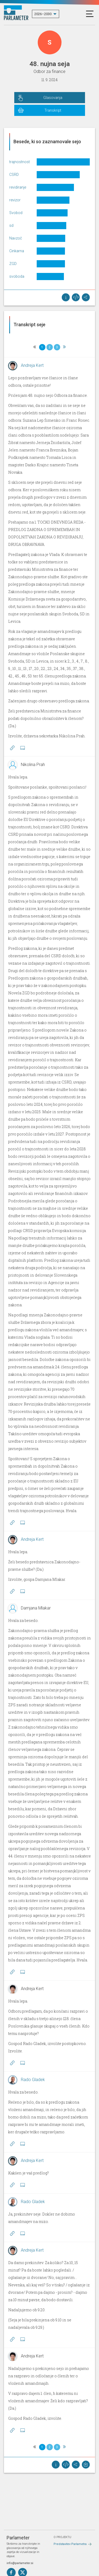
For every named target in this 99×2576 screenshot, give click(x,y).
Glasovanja (52, 97)
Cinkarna (16, 251)
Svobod (15, 213)
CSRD (14, 174)
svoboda (16, 276)
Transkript (52, 110)
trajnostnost (19, 162)
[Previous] (35, 347)
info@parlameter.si (20, 2563)
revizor (15, 200)
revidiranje (17, 187)
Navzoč (15, 238)
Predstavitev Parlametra (70, 2544)
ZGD (13, 264)
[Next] (64, 347)
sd (11, 225)
